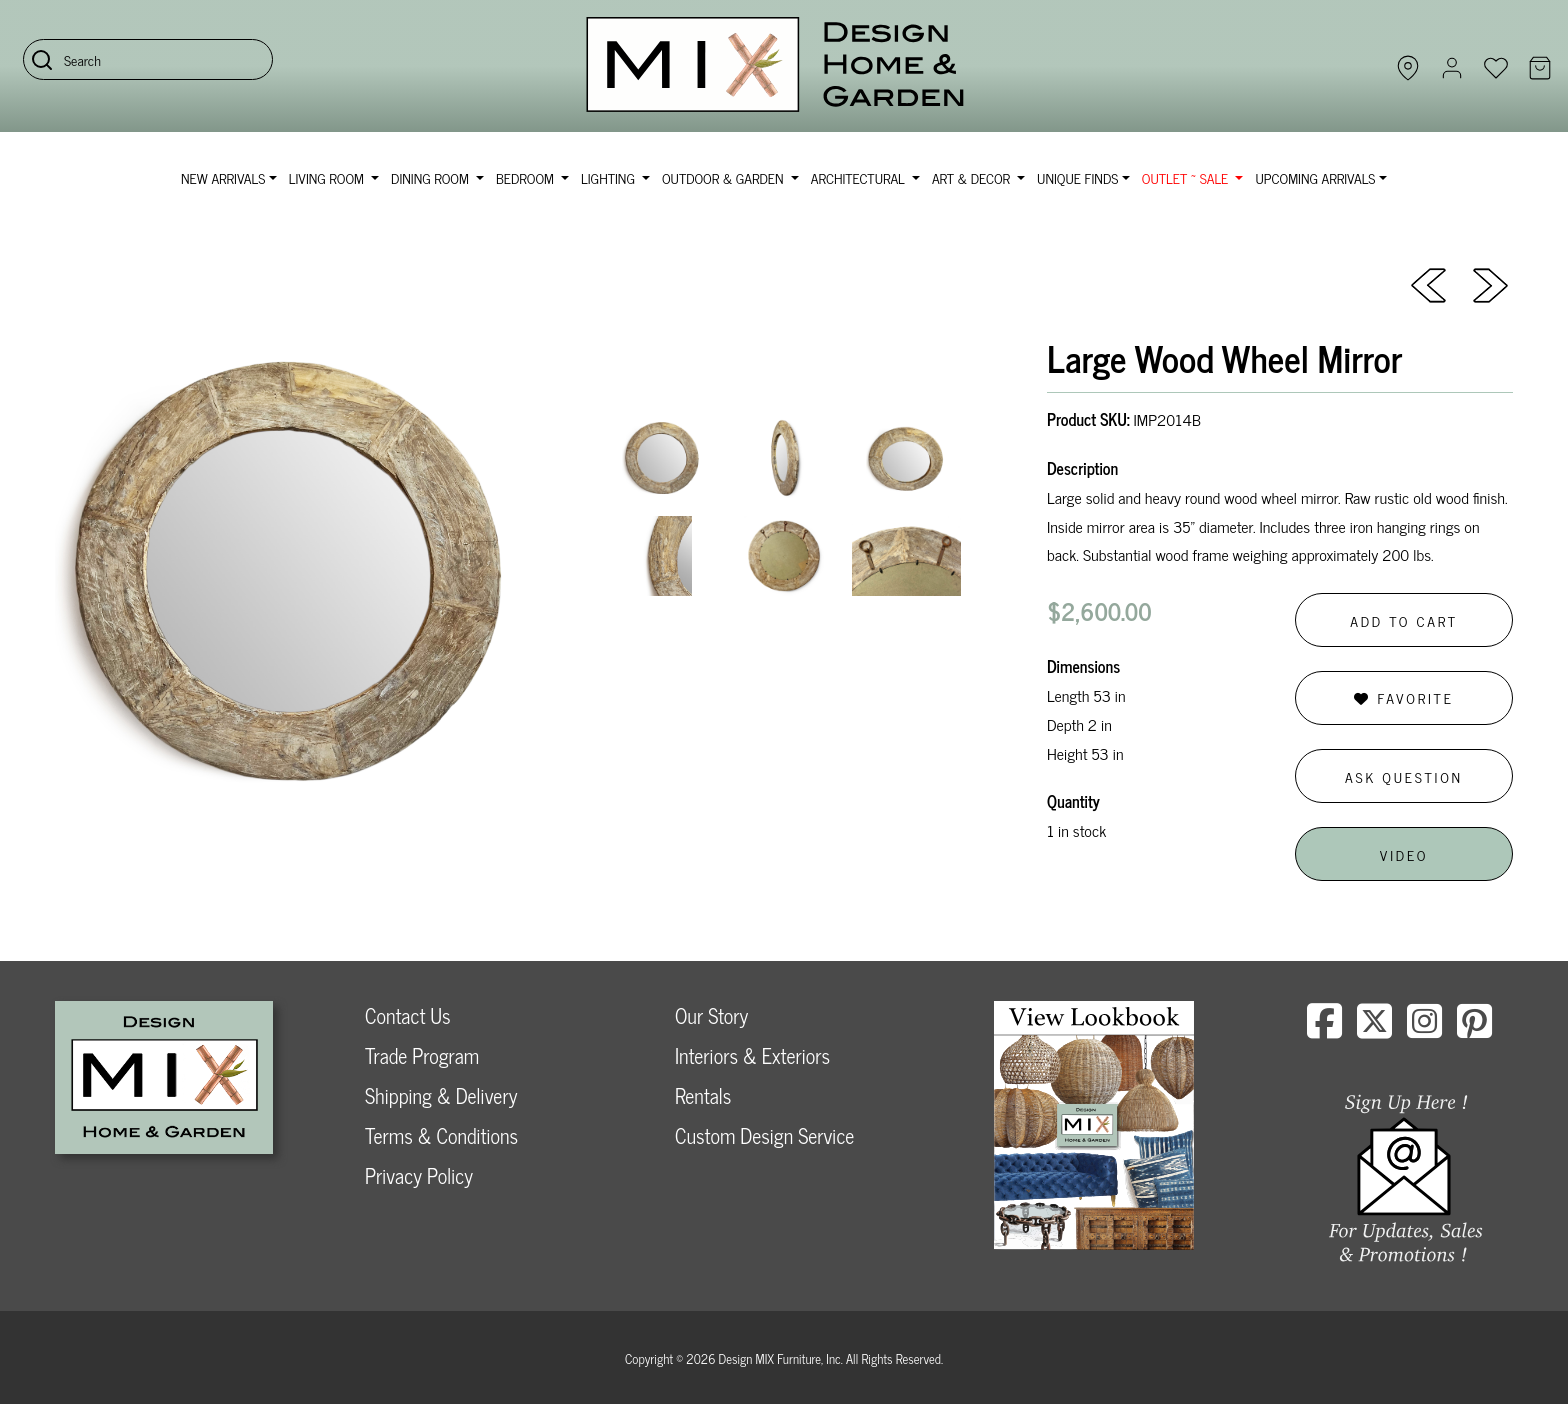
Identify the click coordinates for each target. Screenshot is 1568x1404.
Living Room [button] (328, 177)
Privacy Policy (419, 1175)
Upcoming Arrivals (1315, 177)
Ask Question (1404, 776)
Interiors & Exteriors (752, 1055)
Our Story (711, 1015)
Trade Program (422, 1055)
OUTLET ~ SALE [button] (1187, 177)
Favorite (1403, 697)
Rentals (703, 1095)
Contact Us (408, 1015)
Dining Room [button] (431, 177)
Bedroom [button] (527, 177)
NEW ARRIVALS (223, 177)
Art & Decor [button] (973, 177)
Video (1404, 854)
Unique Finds (1077, 177)
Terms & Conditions (441, 1135)
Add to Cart (1404, 620)
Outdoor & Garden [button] (724, 177)
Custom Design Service (764, 1135)
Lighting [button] (609, 177)
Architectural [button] (860, 177)
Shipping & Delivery (441, 1095)
